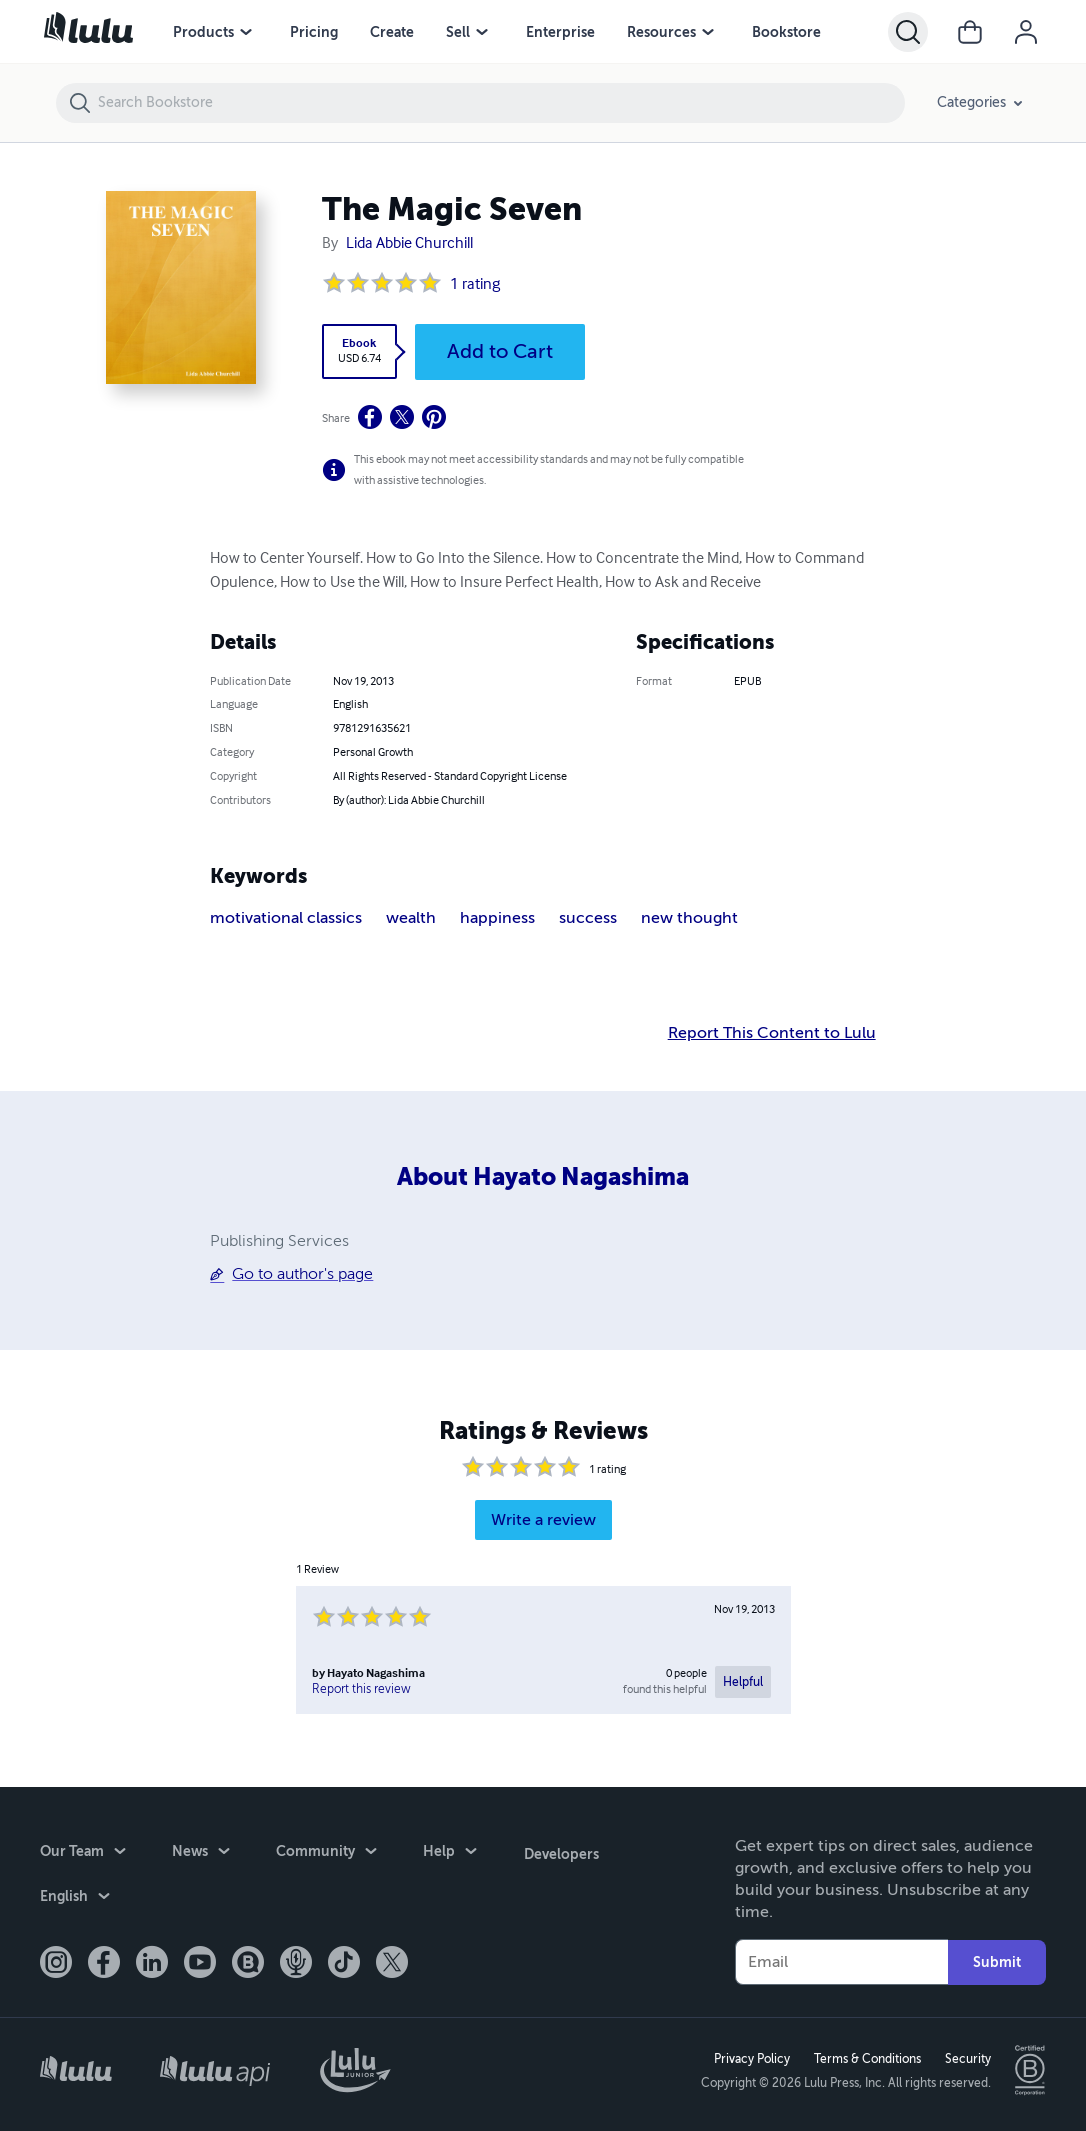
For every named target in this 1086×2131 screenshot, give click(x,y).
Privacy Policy (751, 2058)
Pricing (314, 32)
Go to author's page (302, 1274)
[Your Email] (841, 1961)
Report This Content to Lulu (772, 1033)
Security (967, 2058)
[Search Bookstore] (500, 103)
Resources (661, 32)
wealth (411, 918)
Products (203, 32)
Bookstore (786, 32)
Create (392, 32)
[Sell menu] (482, 32)
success (588, 918)
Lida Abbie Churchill (409, 244)
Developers (560, 1851)
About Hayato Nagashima (543, 1177)
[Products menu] (246, 32)
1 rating (475, 285)
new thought (689, 918)
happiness (497, 918)
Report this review (361, 1689)
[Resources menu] (708, 32)
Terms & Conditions (866, 2058)
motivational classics (286, 918)
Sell (458, 32)
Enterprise (560, 32)
